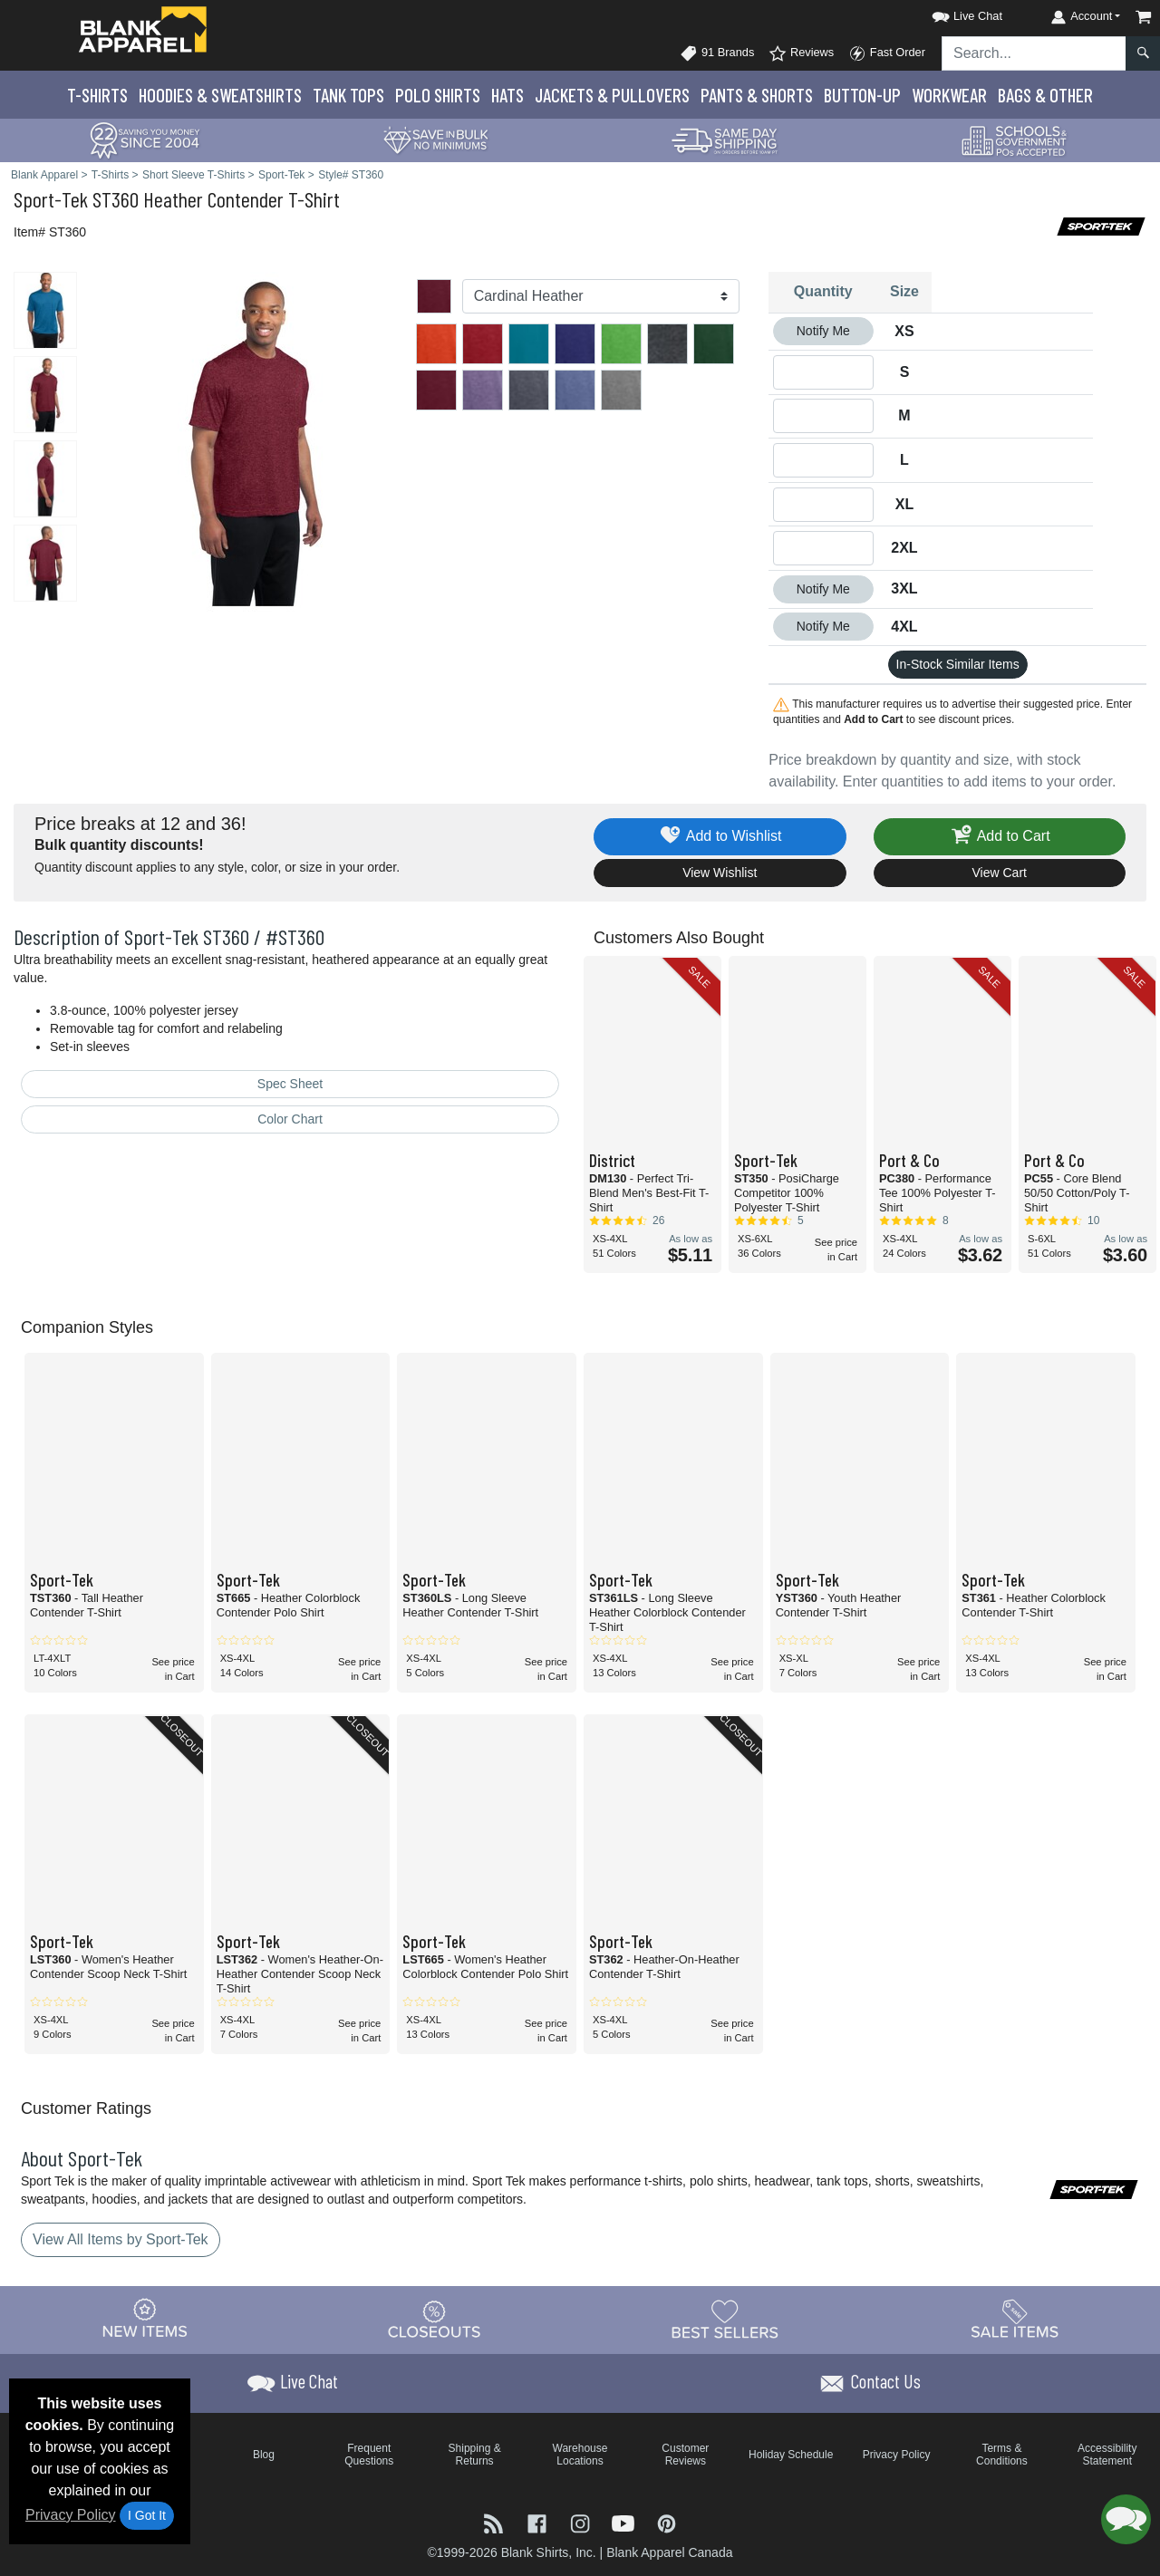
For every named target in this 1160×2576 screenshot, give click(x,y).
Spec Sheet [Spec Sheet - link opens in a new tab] (290, 1083)
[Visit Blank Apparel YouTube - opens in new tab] (625, 2522)
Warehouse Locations (580, 2454)
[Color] (601, 296)
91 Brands (717, 53)
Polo (437, 94)
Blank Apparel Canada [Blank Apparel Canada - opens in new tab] (669, 2552)
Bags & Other (1045, 94)
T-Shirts (97, 94)
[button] (950, 13)
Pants (757, 94)
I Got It (147, 2515)
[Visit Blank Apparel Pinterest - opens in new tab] (666, 2522)
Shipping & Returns (475, 2454)
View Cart (999, 872)
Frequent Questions (368, 2454)
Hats (507, 94)
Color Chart (290, 1119)
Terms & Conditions (1002, 2454)
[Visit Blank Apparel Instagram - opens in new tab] (582, 2522)
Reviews (801, 53)
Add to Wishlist (720, 837)
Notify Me (823, 330)
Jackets (612, 94)
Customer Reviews (685, 2454)
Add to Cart (999, 837)
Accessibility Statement (1107, 2454)
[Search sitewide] (1034, 53)
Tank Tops (348, 94)
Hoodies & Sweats (220, 94)
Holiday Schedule (791, 2454)
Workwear (949, 94)
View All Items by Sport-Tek (120, 2239)
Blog (264, 2454)
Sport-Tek (51, 199)
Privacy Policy (70, 2515)
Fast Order (886, 53)
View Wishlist (719, 872)
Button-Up (862, 94)
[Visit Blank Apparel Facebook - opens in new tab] (539, 2522)
